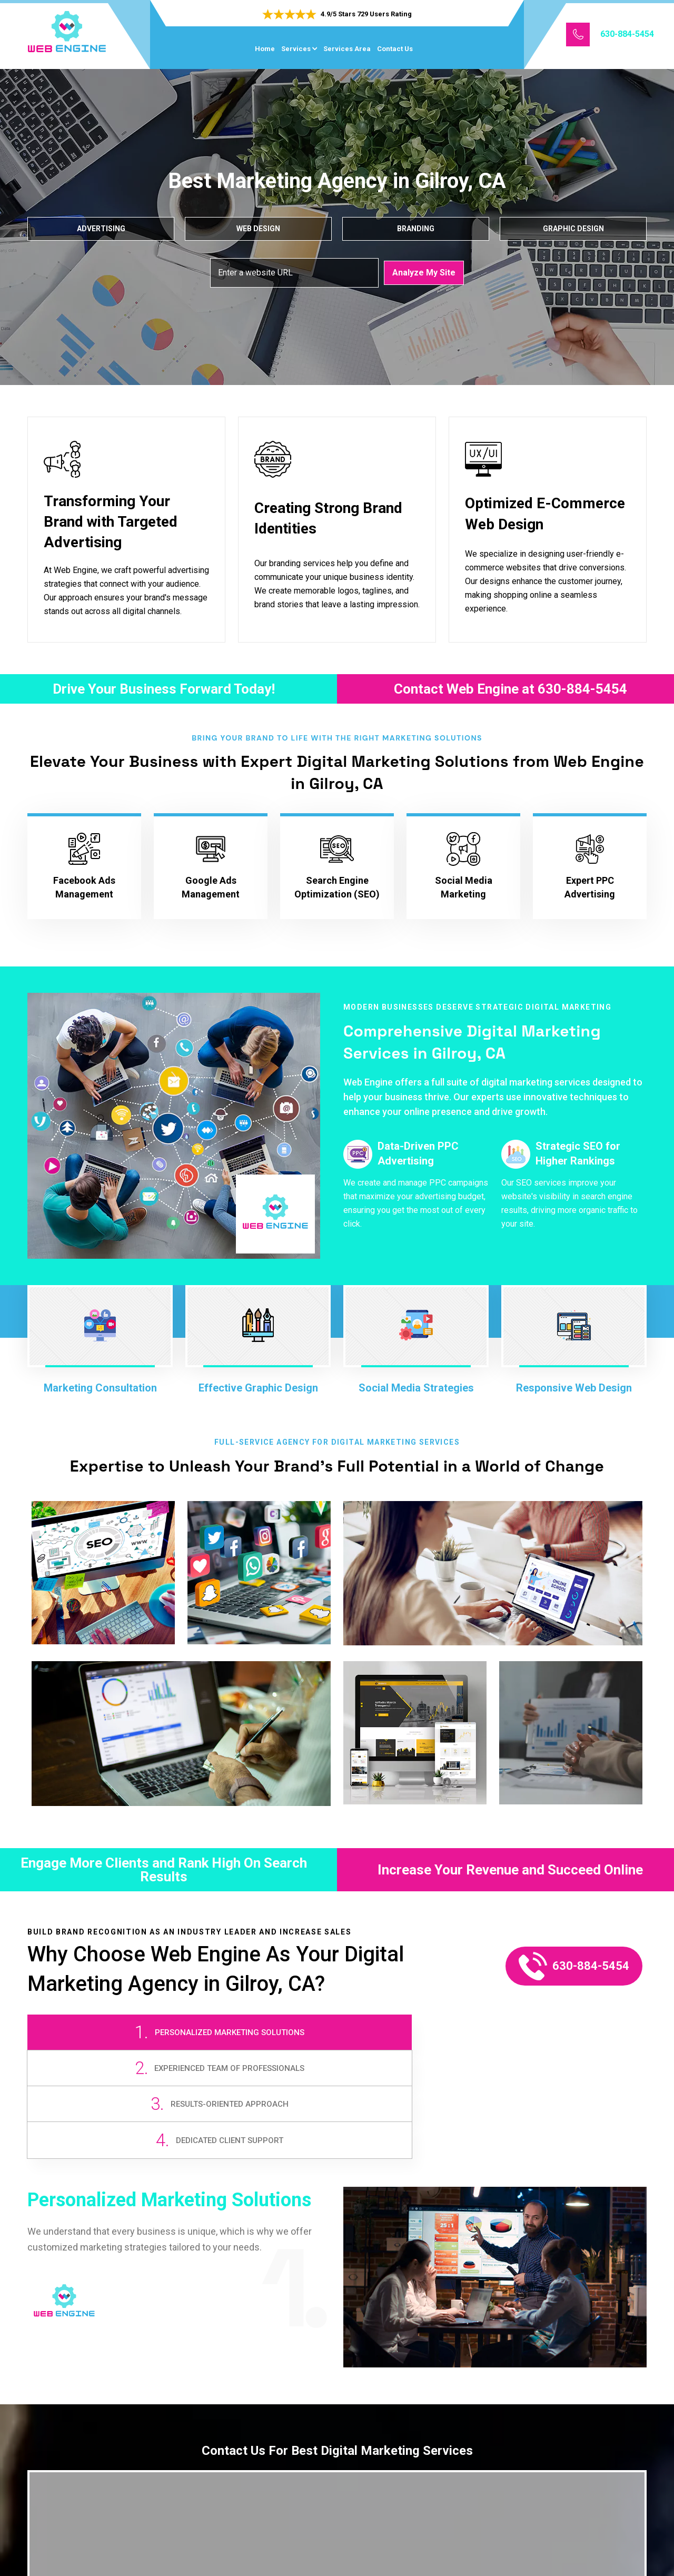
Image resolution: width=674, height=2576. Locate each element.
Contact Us (395, 49)
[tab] (104, 2043)
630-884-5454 (627, 34)
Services (296, 49)
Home (265, 49)
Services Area (347, 49)
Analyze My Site (423, 272)
